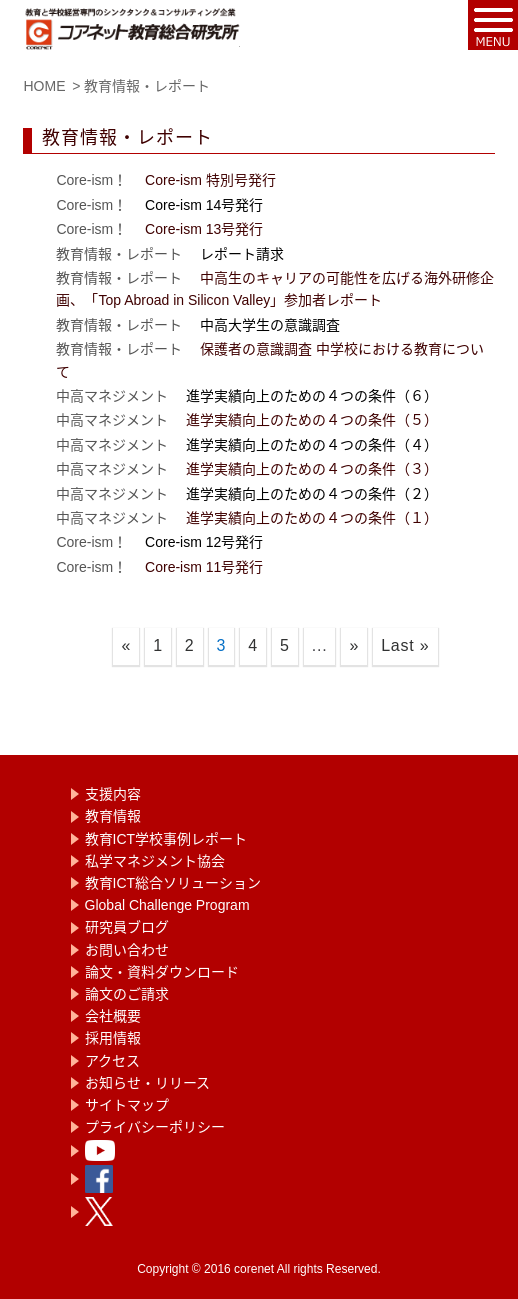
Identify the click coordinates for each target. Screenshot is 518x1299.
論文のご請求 (127, 994)
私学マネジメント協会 (155, 861)
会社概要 (113, 1016)
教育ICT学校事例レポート (166, 839)
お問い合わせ (127, 950)
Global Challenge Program (167, 905)
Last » (405, 645)
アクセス (112, 1061)
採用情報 (113, 1038)
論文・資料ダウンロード (162, 972)
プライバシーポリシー (155, 1127)
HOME (44, 86)
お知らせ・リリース (147, 1083)
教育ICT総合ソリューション (173, 883)
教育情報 (113, 816)
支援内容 (113, 794)
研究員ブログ (127, 927)
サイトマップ (127, 1105)
